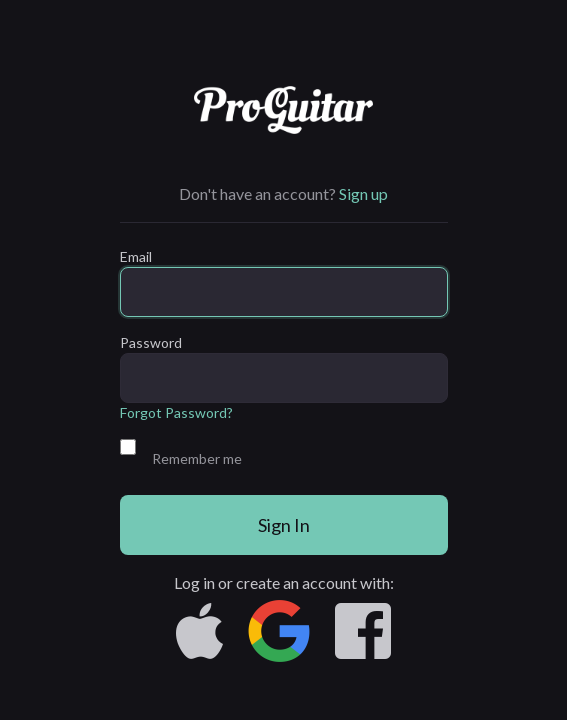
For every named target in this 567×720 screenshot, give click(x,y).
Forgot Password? (176, 412)
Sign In (284, 525)
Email (136, 256)
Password (151, 342)
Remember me (197, 458)
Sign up (363, 193)
